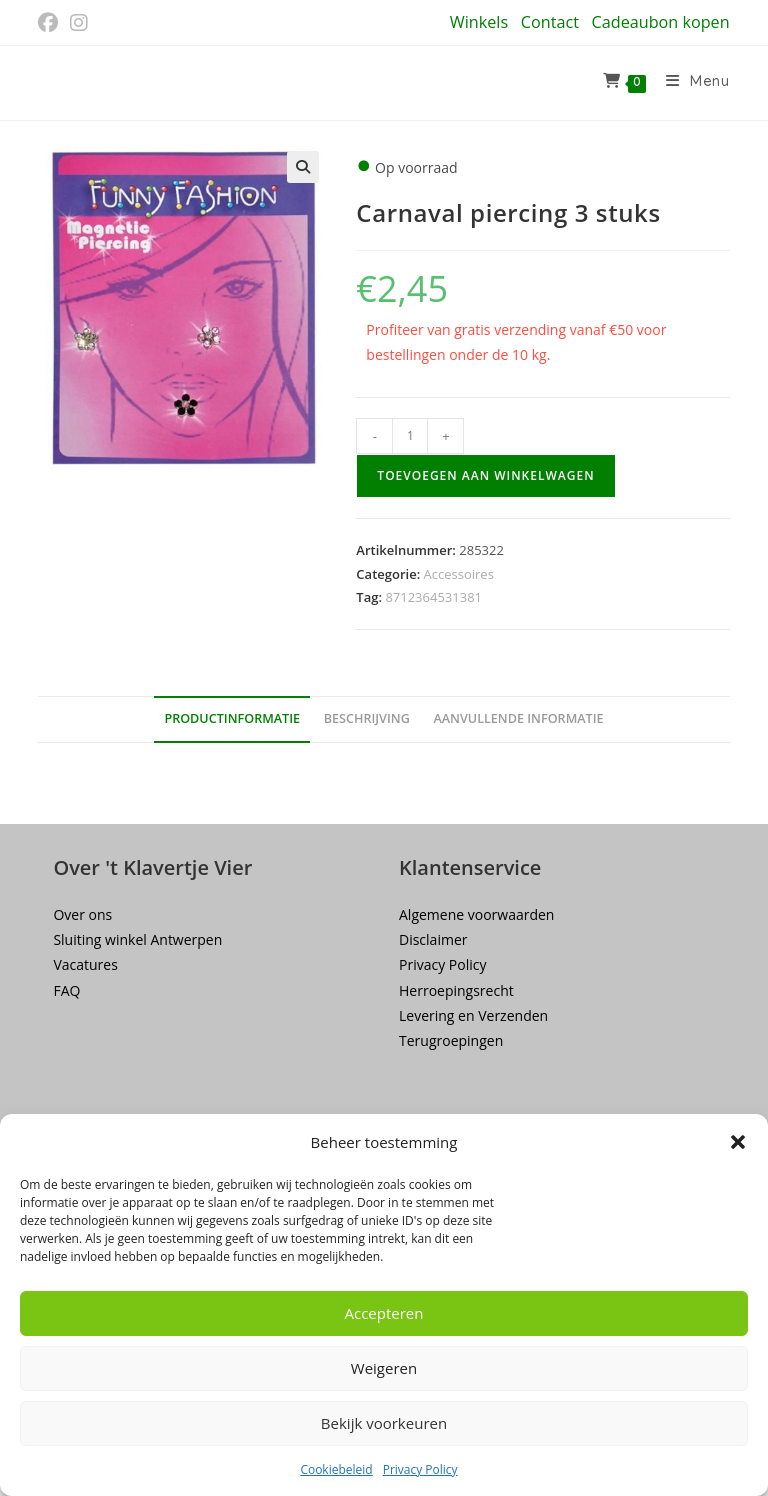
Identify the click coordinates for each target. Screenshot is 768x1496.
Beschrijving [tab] (367, 718)
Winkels (479, 22)
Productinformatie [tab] (232, 718)
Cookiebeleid (336, 1469)
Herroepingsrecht (456, 990)
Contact (550, 22)
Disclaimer (433, 939)
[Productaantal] (410, 436)
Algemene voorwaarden (476, 914)
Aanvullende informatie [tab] (518, 718)
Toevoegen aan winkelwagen (485, 475)
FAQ (66, 990)
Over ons (82, 914)
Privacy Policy (420, 1469)
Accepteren (384, 1313)
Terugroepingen (451, 1040)
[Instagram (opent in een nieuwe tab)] (79, 23)
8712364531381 (433, 597)
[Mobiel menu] (690, 83)
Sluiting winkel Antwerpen (137, 939)
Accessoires (459, 574)
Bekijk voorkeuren (384, 1423)
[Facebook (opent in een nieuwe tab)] (51, 23)
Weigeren (384, 1368)
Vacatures (85, 964)
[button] (738, 1142)
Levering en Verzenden (473, 1015)
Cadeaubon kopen (661, 22)
